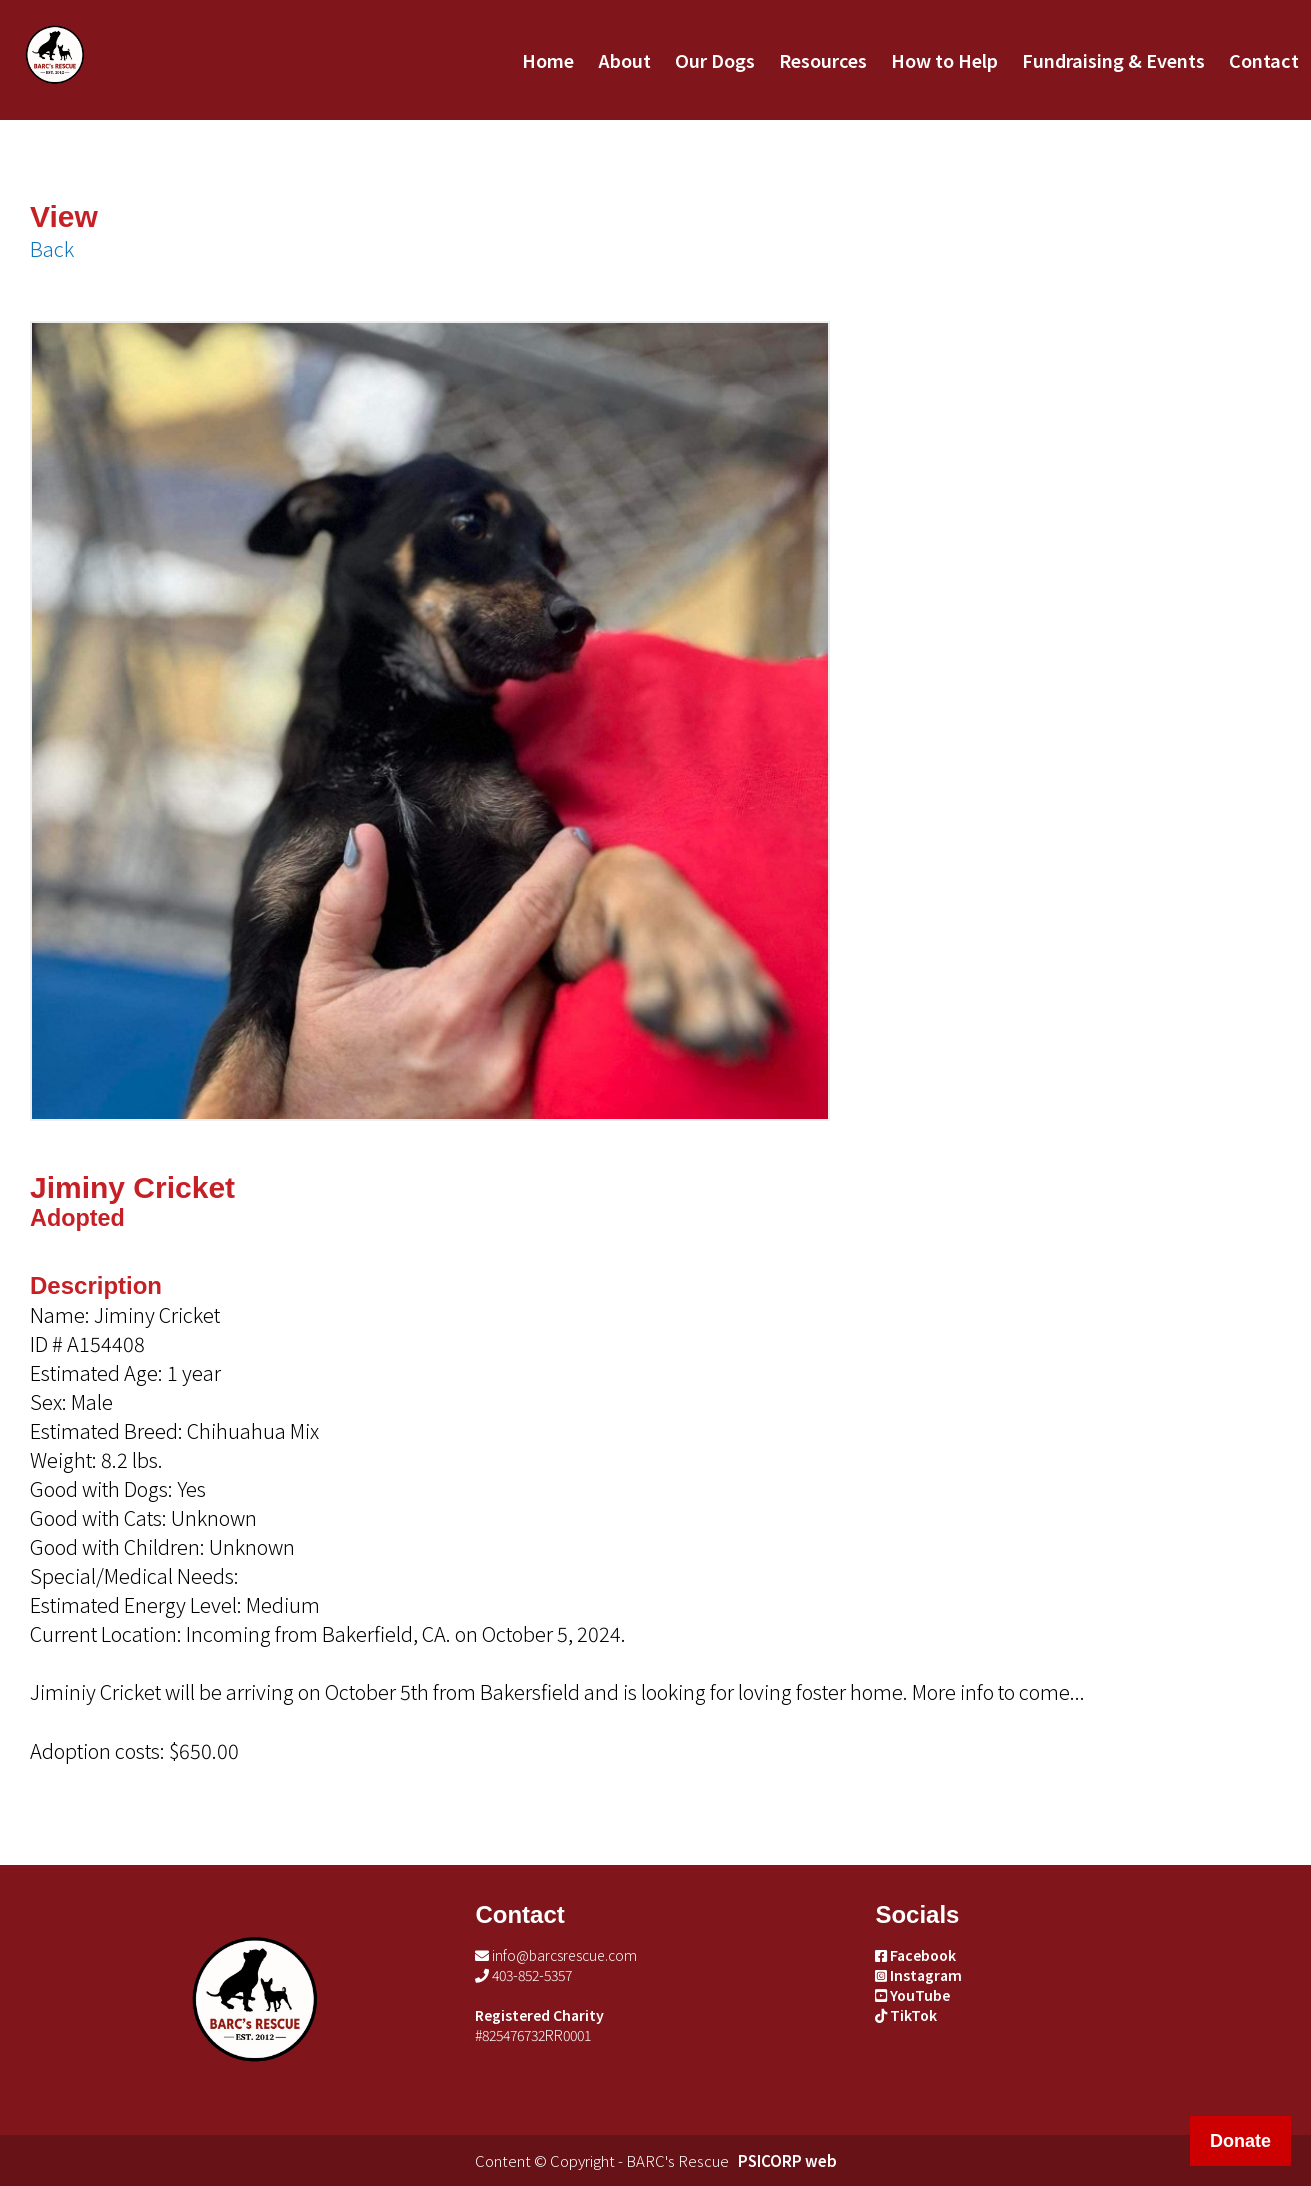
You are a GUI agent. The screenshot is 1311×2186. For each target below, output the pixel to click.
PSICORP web (787, 2160)
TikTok (906, 2015)
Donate (1240, 2141)
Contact (1264, 60)
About (624, 60)
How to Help (944, 60)
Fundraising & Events (1113, 60)
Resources (823, 60)
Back (52, 248)
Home (548, 60)
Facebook (915, 1955)
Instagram (918, 1975)
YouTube (912, 1995)
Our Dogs (715, 60)
